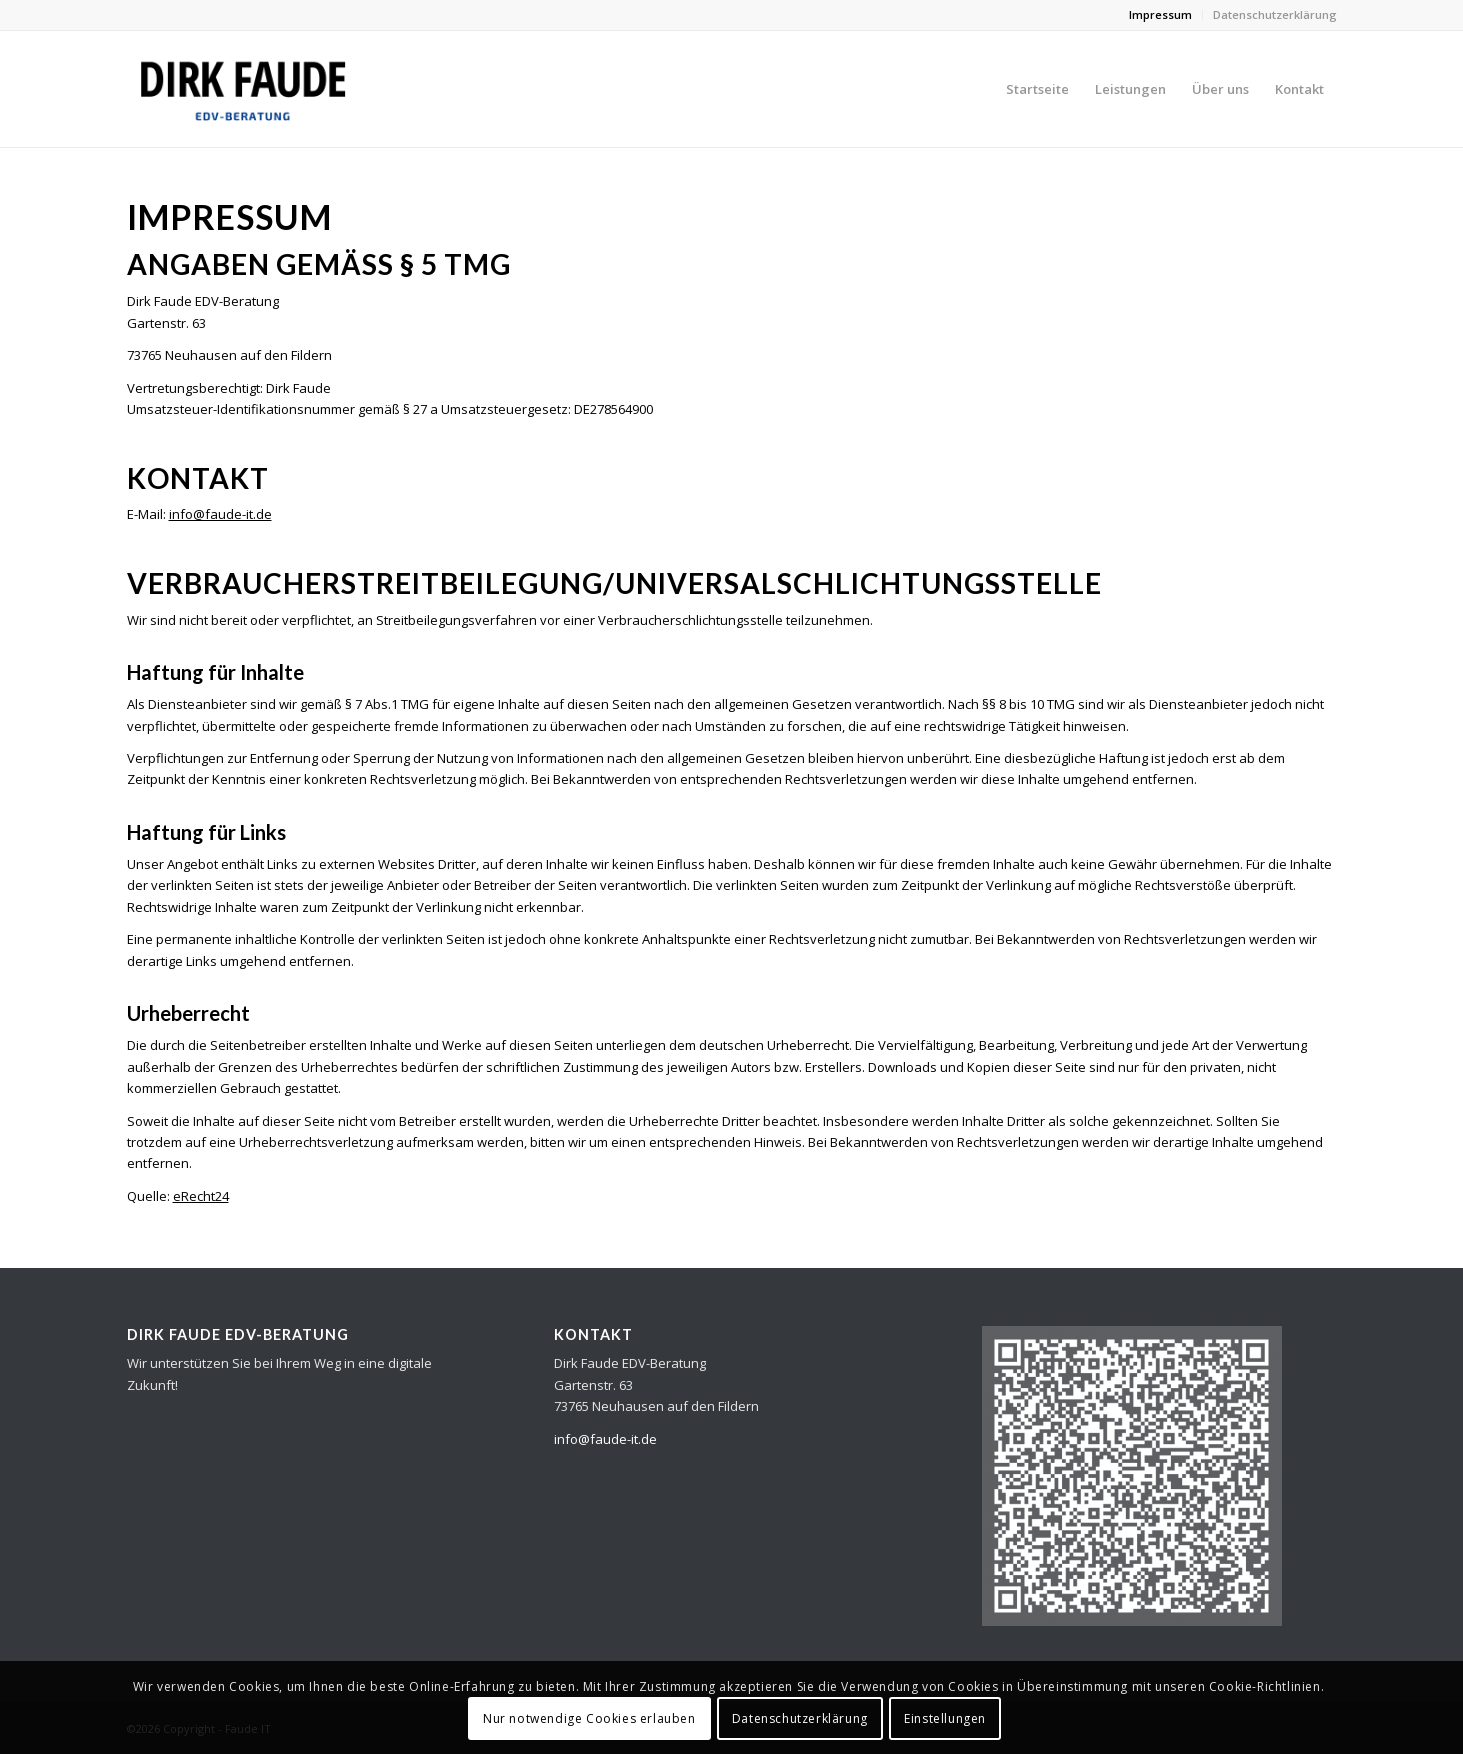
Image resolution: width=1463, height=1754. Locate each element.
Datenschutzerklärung (1275, 14)
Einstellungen (945, 1718)
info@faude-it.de (220, 514)
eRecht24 (201, 1196)
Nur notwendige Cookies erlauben (589, 1718)
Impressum (1160, 14)
